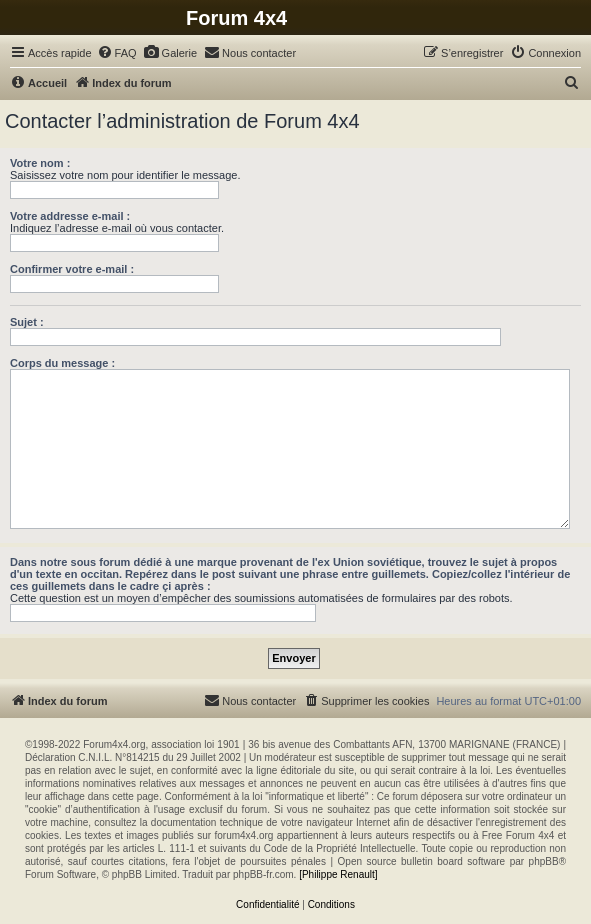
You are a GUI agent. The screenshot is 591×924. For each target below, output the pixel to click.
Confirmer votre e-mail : (72, 269)
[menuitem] (117, 53)
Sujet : (27, 322)
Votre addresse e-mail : (70, 216)
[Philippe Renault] (338, 874)
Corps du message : (62, 363)
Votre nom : (40, 163)
